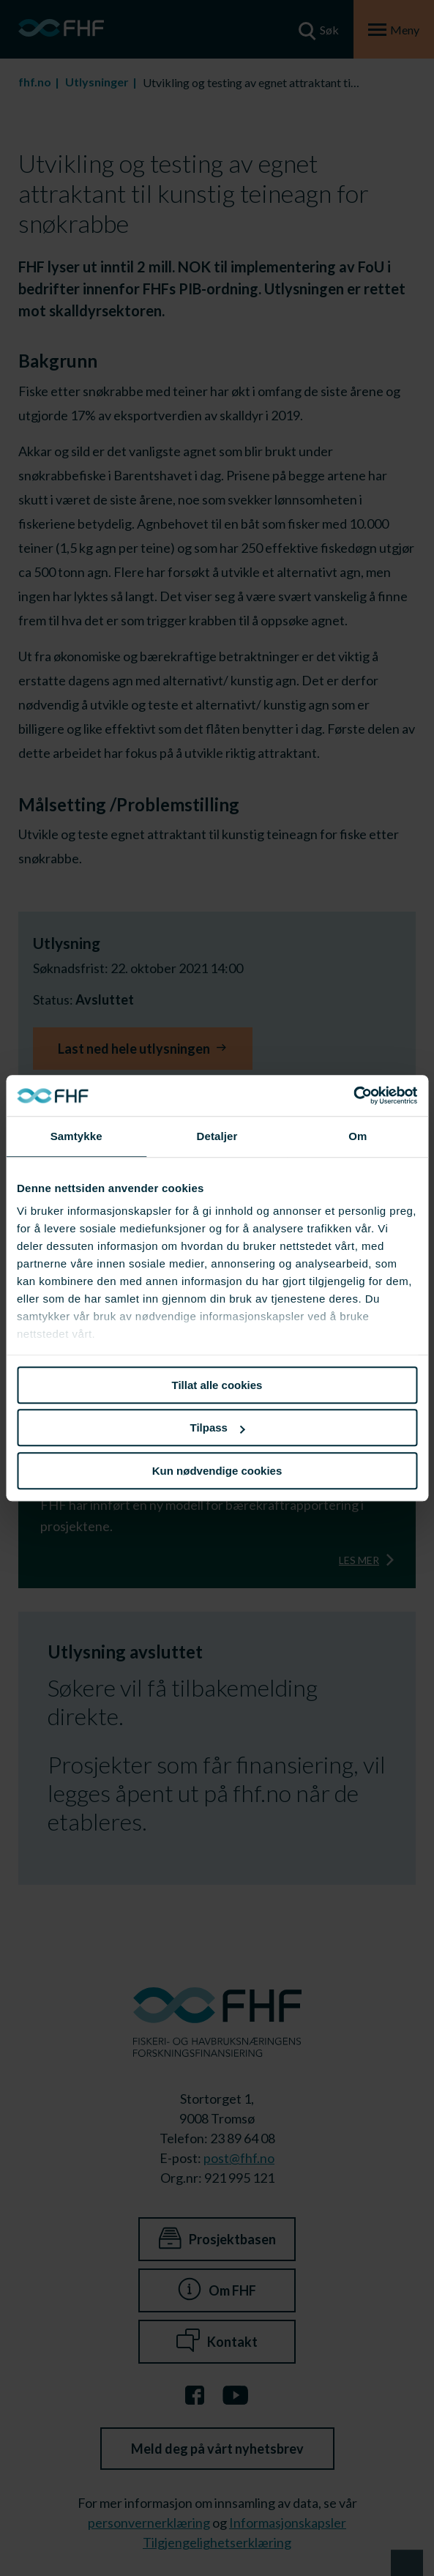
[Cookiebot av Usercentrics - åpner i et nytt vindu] (353, 1095)
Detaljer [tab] (217, 1136)
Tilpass (217, 1427)
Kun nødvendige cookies (217, 1470)
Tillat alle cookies (217, 1385)
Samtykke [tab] (76, 1136)
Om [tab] (357, 1136)
